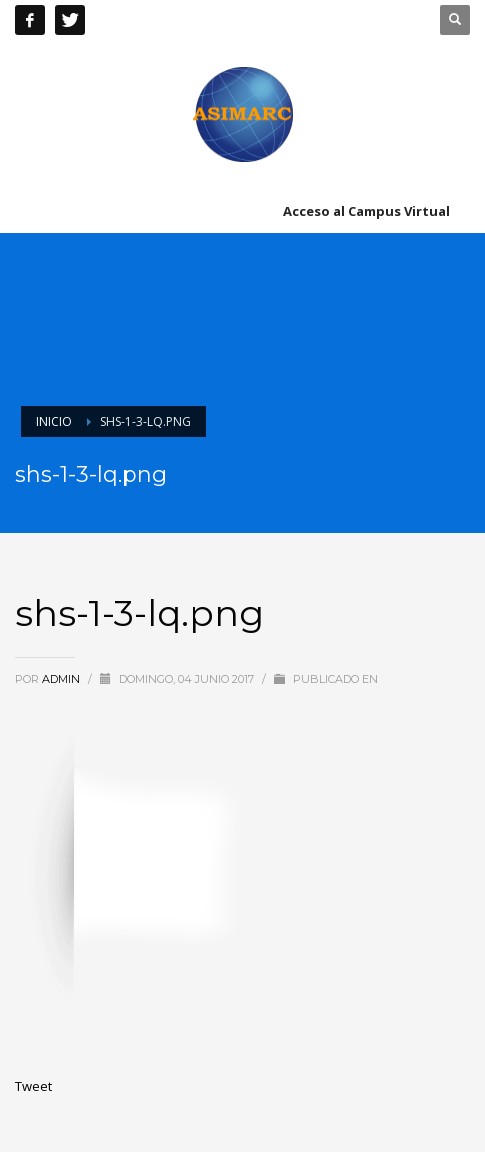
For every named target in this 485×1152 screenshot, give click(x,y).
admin (62, 679)
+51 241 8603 (231, 19)
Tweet (33, 1086)
